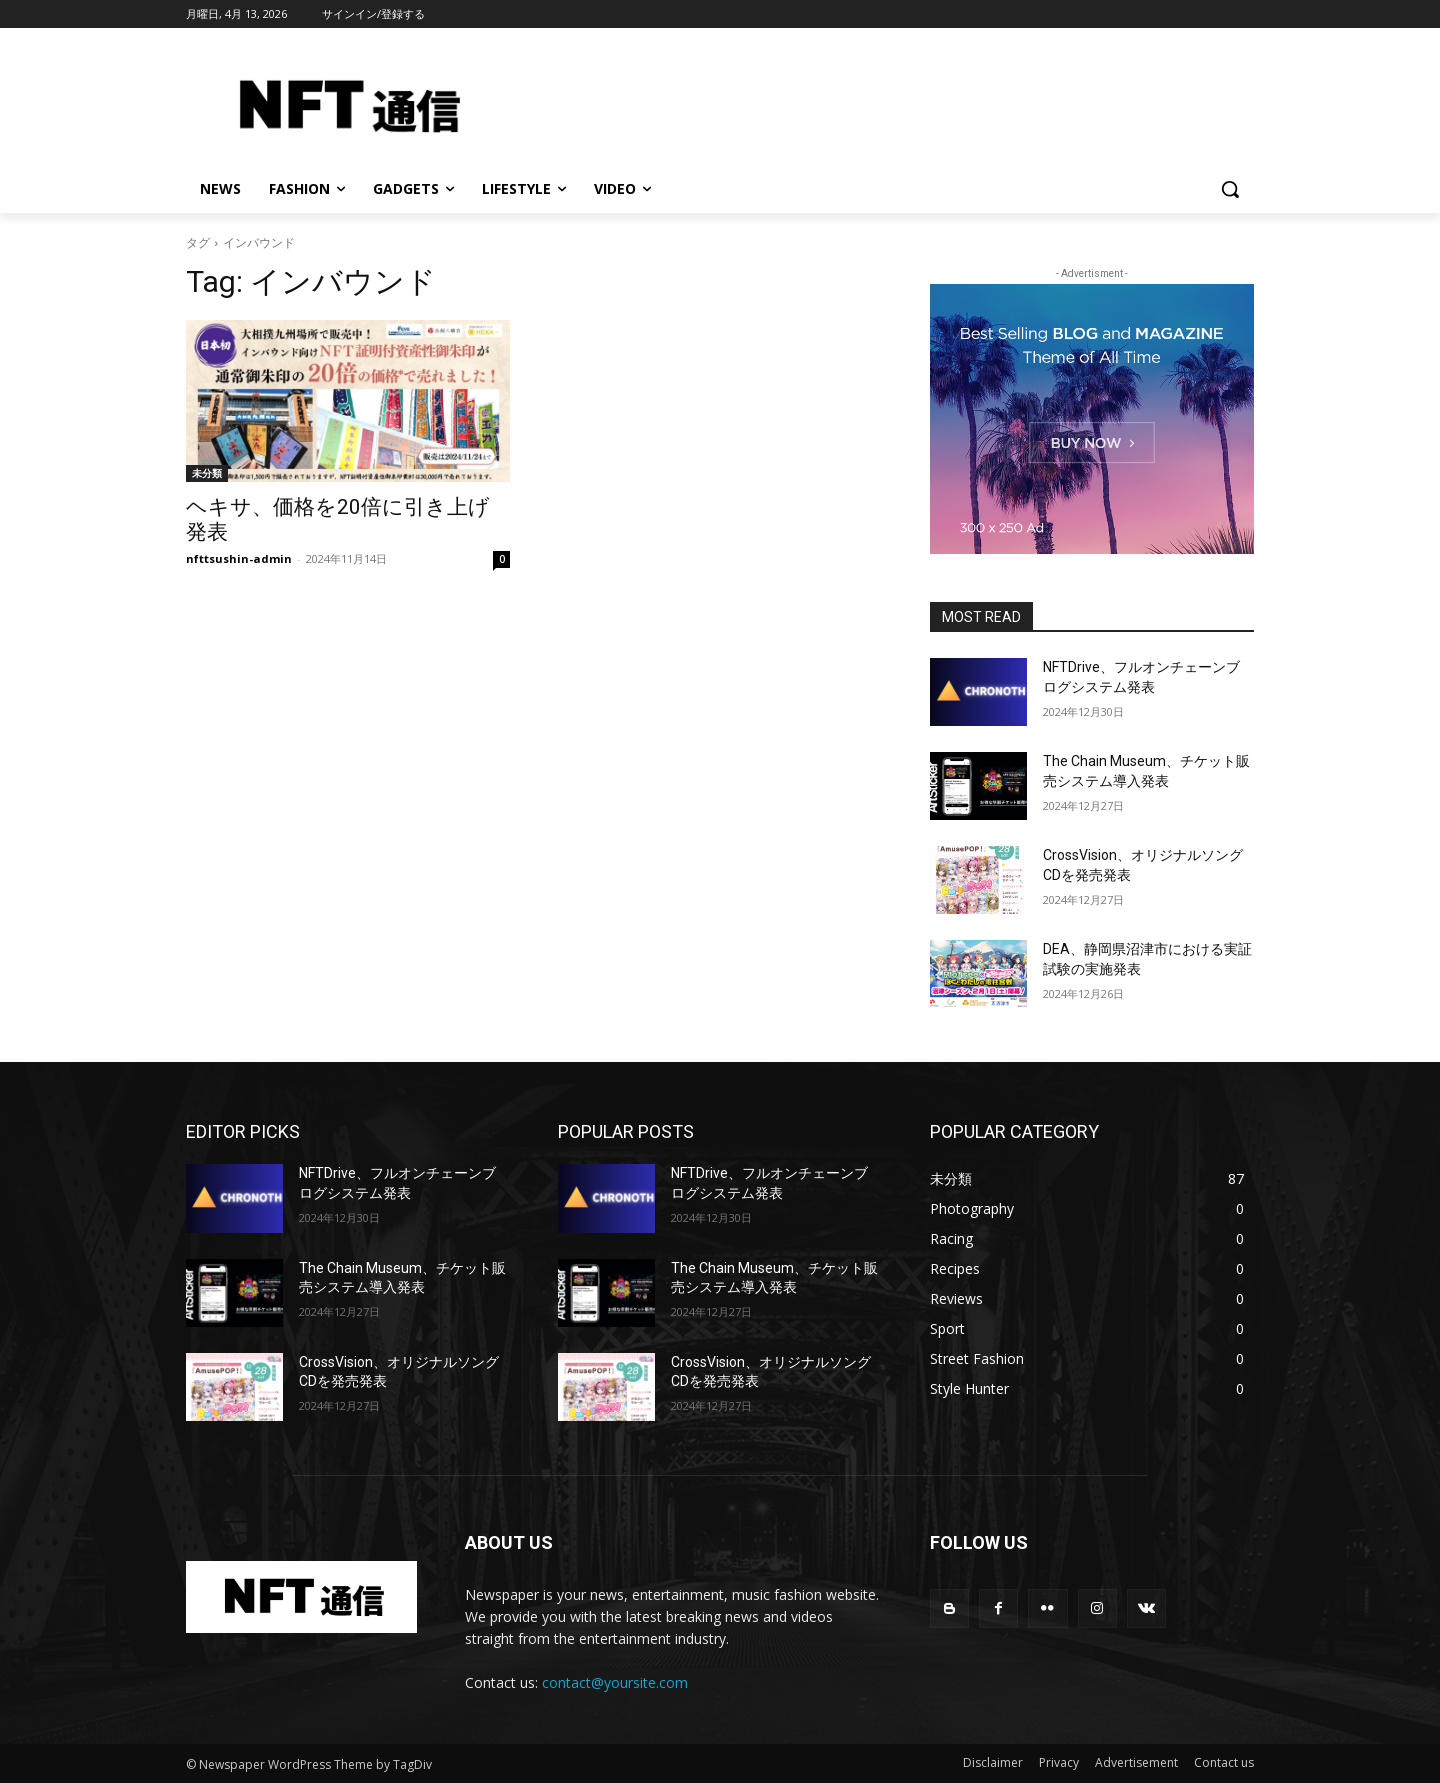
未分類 (207, 473)
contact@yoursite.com (615, 1682)
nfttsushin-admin (239, 558)
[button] (1230, 189)
